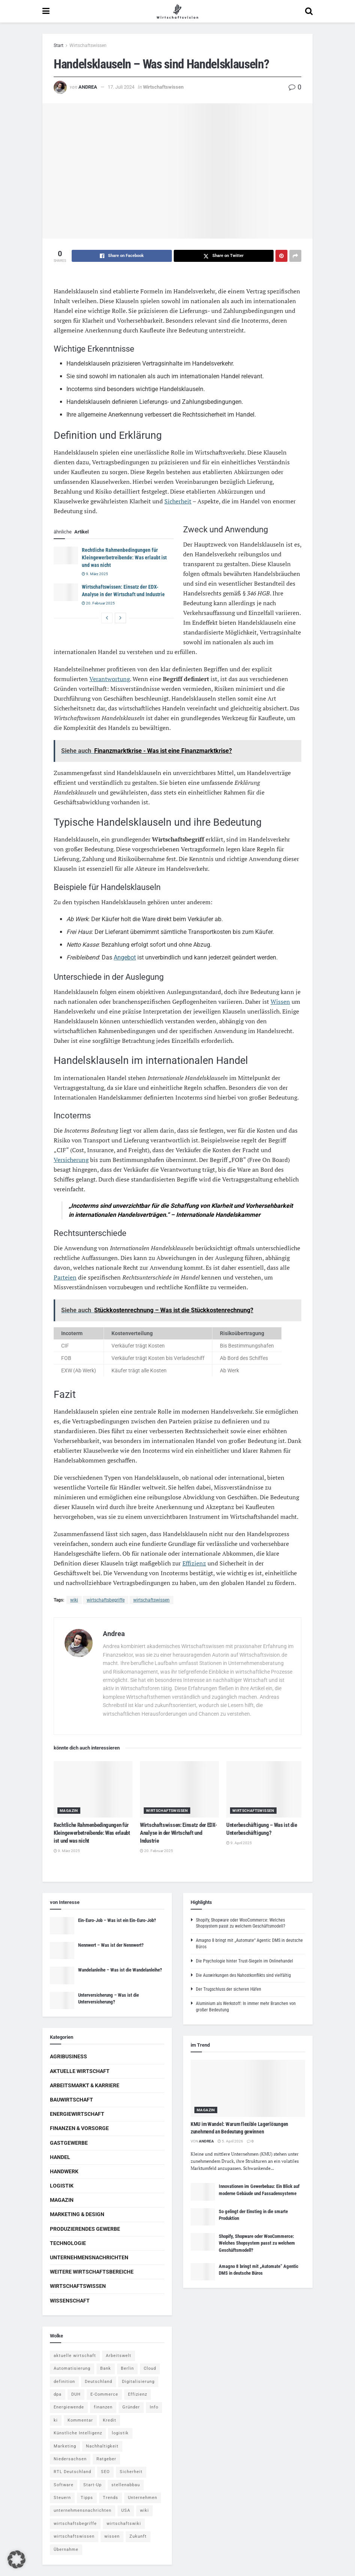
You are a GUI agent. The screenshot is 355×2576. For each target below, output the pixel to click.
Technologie (68, 2243)
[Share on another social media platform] (295, 256)
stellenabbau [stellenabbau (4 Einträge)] (125, 2484)
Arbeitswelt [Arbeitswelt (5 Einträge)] (118, 2355)
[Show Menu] (46, 11)
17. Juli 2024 (121, 87)
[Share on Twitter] (224, 256)
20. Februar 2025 (98, 603)
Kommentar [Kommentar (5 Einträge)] (80, 2420)
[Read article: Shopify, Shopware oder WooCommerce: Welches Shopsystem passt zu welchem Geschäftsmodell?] (203, 2241)
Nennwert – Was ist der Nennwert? (111, 1945)
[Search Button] (309, 11)
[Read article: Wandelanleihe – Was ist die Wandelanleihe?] (62, 1975)
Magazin (69, 1810)
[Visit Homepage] (177, 11)
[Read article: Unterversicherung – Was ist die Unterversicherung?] (62, 2000)
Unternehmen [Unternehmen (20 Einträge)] (142, 2497)
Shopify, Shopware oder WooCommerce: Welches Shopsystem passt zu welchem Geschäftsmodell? (257, 2243)
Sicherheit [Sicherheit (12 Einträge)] (131, 2471)
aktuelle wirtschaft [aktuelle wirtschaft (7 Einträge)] (75, 2355)
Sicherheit (177, 501)
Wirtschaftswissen (88, 45)
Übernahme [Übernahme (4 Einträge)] (66, 2549)
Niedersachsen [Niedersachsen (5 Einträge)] (70, 2459)
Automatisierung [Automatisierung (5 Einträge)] (72, 2368)
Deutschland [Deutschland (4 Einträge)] (98, 2381)
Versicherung (71, 1160)
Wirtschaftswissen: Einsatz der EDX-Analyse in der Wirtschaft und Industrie (178, 1833)
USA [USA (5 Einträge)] (125, 2510)
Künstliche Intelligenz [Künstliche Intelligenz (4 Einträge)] (78, 2433)
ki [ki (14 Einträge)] (56, 2420)
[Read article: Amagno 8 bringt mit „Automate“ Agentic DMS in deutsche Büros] (203, 2271)
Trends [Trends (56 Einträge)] (110, 2497)
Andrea (87, 87)
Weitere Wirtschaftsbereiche (92, 2272)
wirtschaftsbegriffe (106, 1600)
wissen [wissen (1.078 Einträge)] (112, 2536)
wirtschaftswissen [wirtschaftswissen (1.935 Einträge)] (74, 2536)
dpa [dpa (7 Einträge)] (58, 2394)
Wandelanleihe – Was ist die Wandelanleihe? (120, 1970)
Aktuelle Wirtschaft (80, 2071)
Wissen (280, 1001)
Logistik (62, 2186)
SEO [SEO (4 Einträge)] (105, 2471)
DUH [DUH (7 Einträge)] (76, 2394)
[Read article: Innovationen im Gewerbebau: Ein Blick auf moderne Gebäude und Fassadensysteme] (203, 2191)
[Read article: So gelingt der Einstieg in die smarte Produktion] (203, 2216)
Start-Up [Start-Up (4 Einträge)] (92, 2484)
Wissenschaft (70, 2301)
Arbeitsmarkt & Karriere (84, 2085)
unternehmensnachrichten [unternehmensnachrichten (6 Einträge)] (82, 2510)
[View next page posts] (120, 618)
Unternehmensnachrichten (89, 2257)
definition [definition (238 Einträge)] (64, 2381)
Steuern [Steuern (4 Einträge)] (62, 2497)
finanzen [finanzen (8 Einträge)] (103, 2407)
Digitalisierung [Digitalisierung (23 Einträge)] (138, 2381)
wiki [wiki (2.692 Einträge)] (144, 2510)
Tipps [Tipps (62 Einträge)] (87, 2497)
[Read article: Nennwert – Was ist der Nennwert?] (62, 1950)
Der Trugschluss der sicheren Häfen (228, 1989)
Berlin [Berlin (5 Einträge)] (127, 2368)
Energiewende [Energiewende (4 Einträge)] (69, 2407)
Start (58, 45)
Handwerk (64, 2171)
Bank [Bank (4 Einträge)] (105, 2368)
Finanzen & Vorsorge (79, 2128)
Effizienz (194, 1563)
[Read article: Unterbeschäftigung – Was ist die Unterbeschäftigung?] (265, 1789)
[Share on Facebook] (122, 256)
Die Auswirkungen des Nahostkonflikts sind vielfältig (243, 1975)
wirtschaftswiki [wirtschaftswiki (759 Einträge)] (124, 2523)
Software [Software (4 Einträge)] (64, 2484)
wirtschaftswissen (151, 1600)
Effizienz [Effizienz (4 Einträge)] (137, 2394)
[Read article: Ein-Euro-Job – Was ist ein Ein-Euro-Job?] (62, 1925)
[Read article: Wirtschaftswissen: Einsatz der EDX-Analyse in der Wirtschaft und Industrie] (66, 592)
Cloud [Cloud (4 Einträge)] (150, 2368)
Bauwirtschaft (71, 2100)
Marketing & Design (77, 2214)
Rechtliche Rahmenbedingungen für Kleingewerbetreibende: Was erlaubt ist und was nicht (124, 557)
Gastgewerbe (69, 2143)
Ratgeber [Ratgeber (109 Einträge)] (106, 2459)
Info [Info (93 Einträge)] (154, 2407)
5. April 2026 (230, 2141)
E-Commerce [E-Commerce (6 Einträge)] (104, 2394)
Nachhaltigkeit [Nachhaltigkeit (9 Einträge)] (102, 2446)
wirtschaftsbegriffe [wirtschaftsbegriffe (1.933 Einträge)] (75, 2523)
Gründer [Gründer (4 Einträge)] (131, 2407)
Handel (60, 2157)
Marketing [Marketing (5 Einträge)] (65, 2446)
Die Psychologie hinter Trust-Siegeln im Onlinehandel (244, 1961)
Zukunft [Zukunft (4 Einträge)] (138, 2536)
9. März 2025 (95, 574)
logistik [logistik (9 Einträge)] (120, 2433)
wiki (74, 1600)
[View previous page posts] (107, 618)
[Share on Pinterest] (281, 256)
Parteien (65, 1277)
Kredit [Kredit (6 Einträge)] (109, 2420)
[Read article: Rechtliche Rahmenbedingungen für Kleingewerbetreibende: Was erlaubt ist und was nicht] (66, 555)
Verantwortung (109, 679)
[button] (16, 2559)
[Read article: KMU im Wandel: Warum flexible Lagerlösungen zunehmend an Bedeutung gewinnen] (248, 2088)
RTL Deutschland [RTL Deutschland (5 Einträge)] (72, 2471)
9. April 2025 (239, 1843)
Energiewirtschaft (77, 2114)
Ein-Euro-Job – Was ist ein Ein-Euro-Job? (117, 1920)
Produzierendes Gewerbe (85, 2229)
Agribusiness (68, 2056)
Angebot (125, 957)
